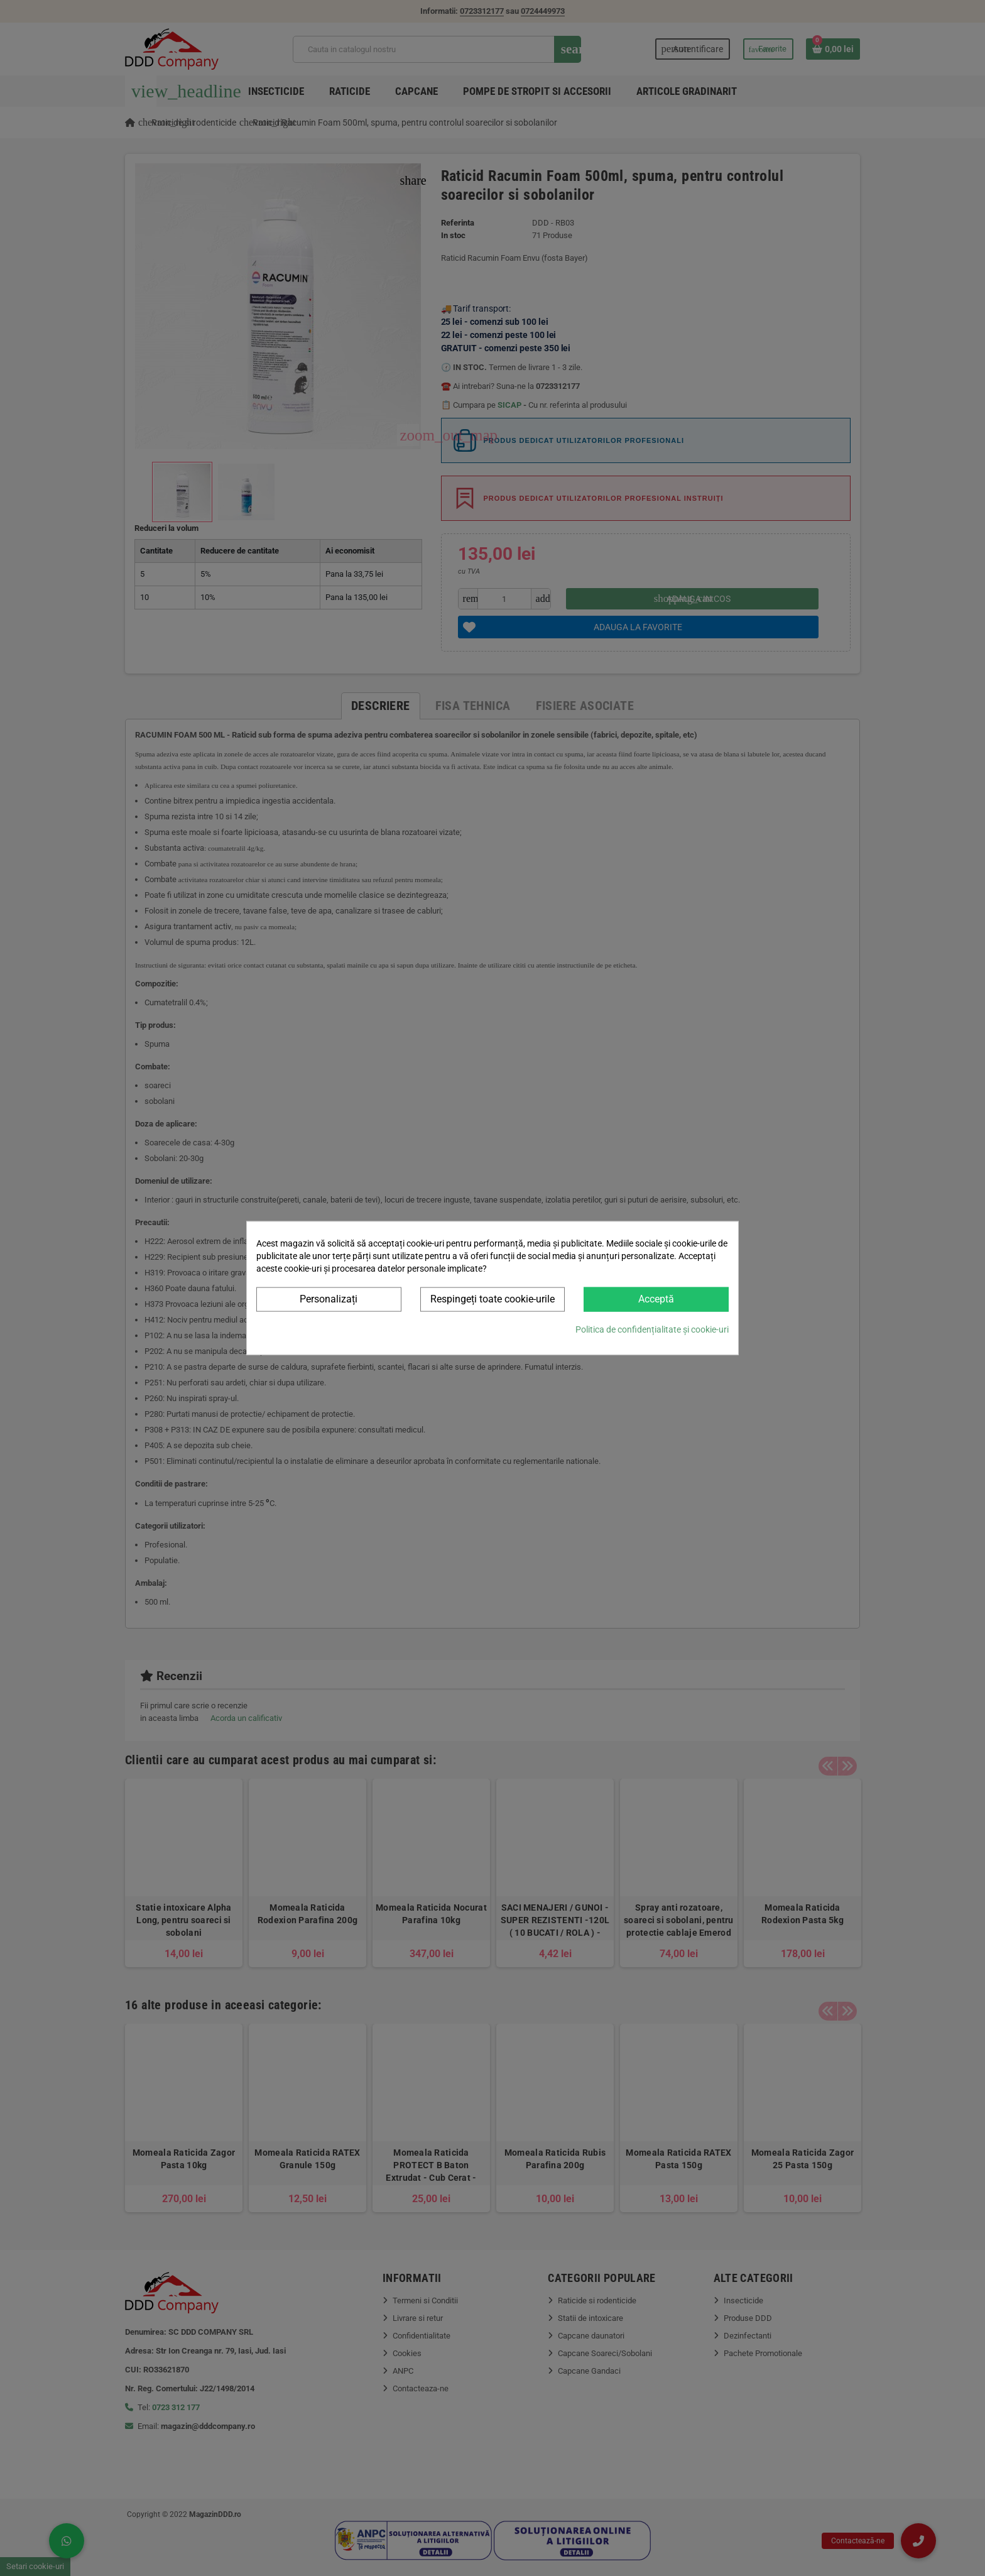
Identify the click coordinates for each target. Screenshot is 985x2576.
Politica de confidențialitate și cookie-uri (652, 1329)
